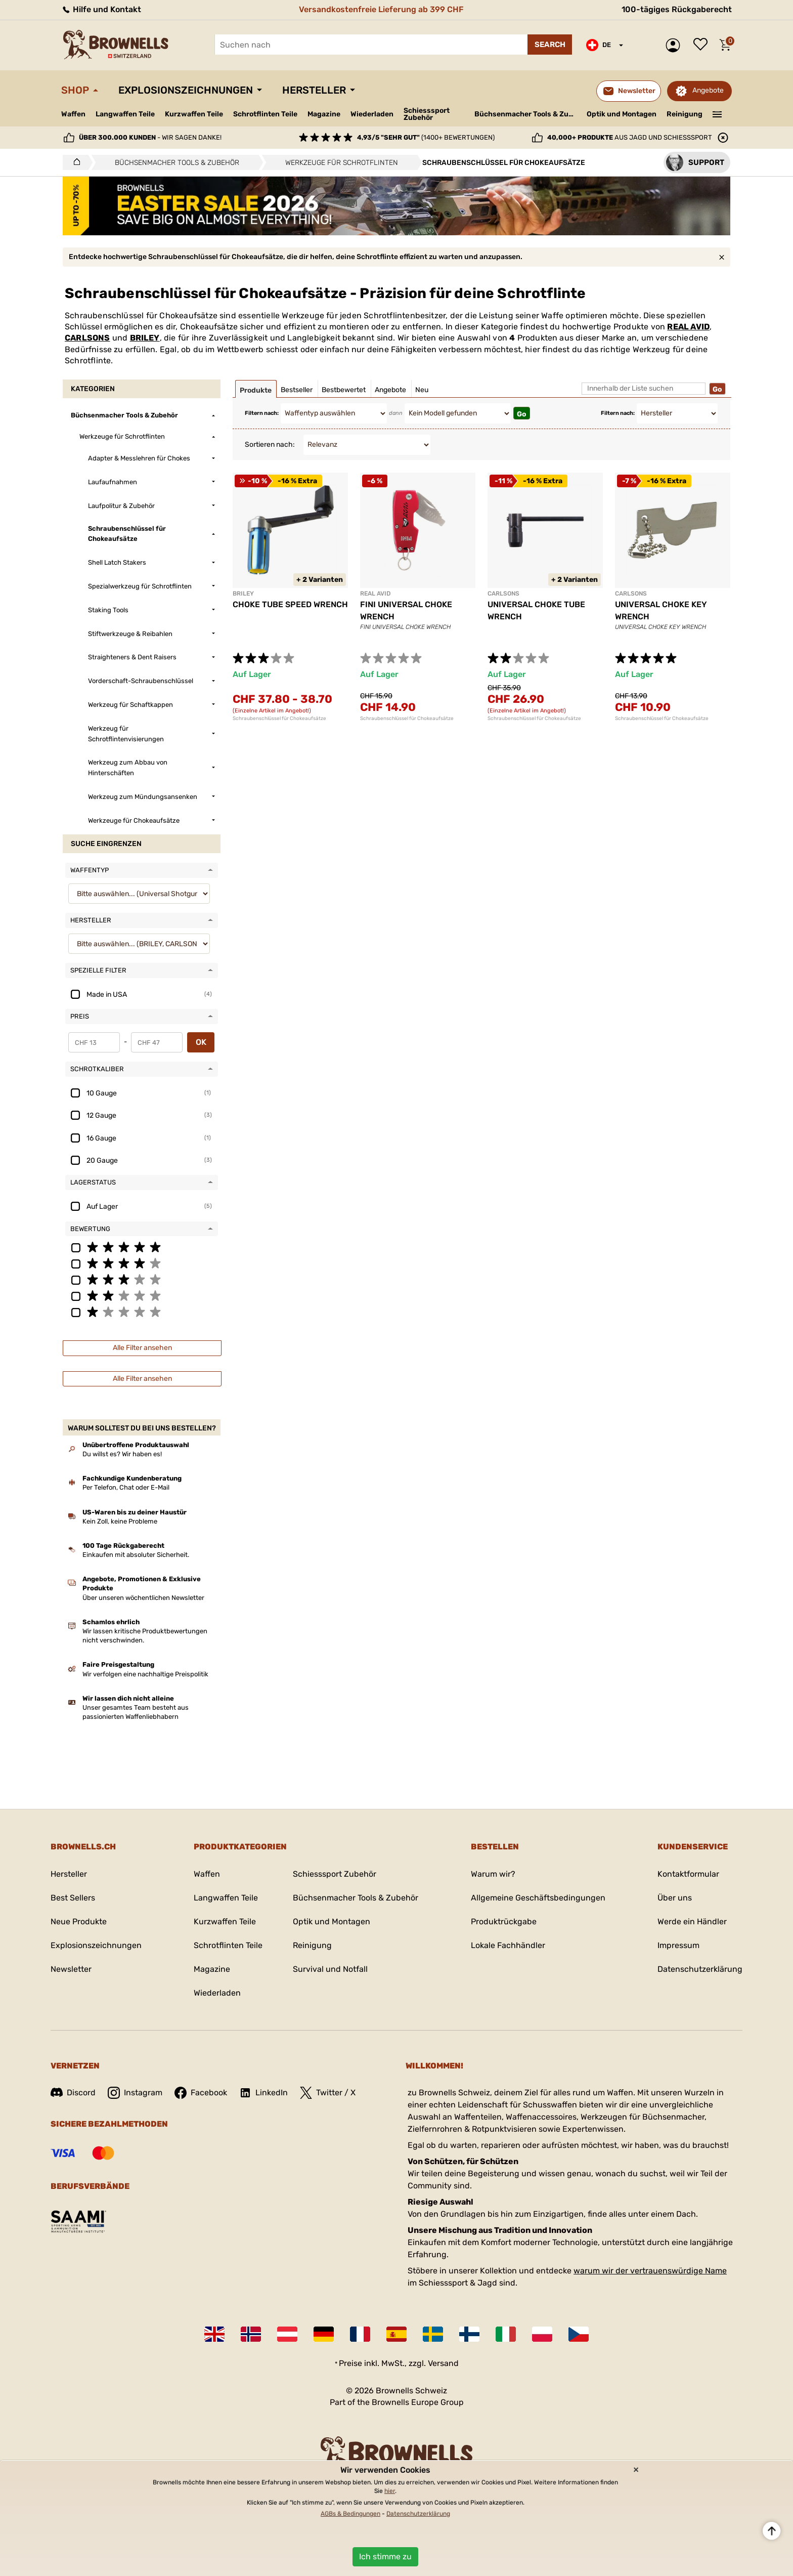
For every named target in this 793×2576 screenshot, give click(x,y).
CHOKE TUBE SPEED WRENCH (290, 604)
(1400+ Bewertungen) (426, 137)
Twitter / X (328, 2093)
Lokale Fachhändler (508, 1945)
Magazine (323, 114)
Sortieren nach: (270, 444)
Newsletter (71, 1969)
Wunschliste (703, 45)
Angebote (708, 90)
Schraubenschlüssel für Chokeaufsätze (279, 718)
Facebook (200, 2093)
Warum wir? (493, 1874)
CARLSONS (87, 338)
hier (389, 2491)
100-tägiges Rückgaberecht (677, 9)
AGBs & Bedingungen (350, 2513)
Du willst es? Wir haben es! (122, 1454)
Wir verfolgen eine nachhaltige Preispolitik (145, 1674)
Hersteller (314, 90)
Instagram (135, 2093)
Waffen (73, 114)
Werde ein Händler (692, 1921)
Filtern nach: (262, 413)
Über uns (674, 1898)
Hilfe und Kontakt (101, 9)
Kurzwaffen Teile (194, 114)
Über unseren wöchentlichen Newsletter (143, 1597)
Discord (73, 2092)
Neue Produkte (79, 1921)
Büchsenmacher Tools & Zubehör (526, 114)
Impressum (678, 1945)
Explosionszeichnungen (185, 90)
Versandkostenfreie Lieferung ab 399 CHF (381, 9)
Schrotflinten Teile (265, 114)
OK (201, 1042)
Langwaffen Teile (125, 114)
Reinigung (684, 114)
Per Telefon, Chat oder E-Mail (125, 1487)
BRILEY (145, 338)
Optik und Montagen (621, 114)
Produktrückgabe (504, 1921)
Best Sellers (73, 1898)
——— (717, 113)
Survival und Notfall (330, 1969)
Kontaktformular (688, 1874)
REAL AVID (688, 326)
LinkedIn (263, 2093)
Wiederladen (371, 114)
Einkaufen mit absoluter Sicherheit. (135, 1554)
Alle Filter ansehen (142, 1347)
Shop (75, 90)
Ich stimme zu (385, 2556)
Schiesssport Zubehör (427, 114)
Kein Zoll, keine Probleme (119, 1521)
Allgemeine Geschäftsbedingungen (538, 1898)
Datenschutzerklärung (699, 1969)
